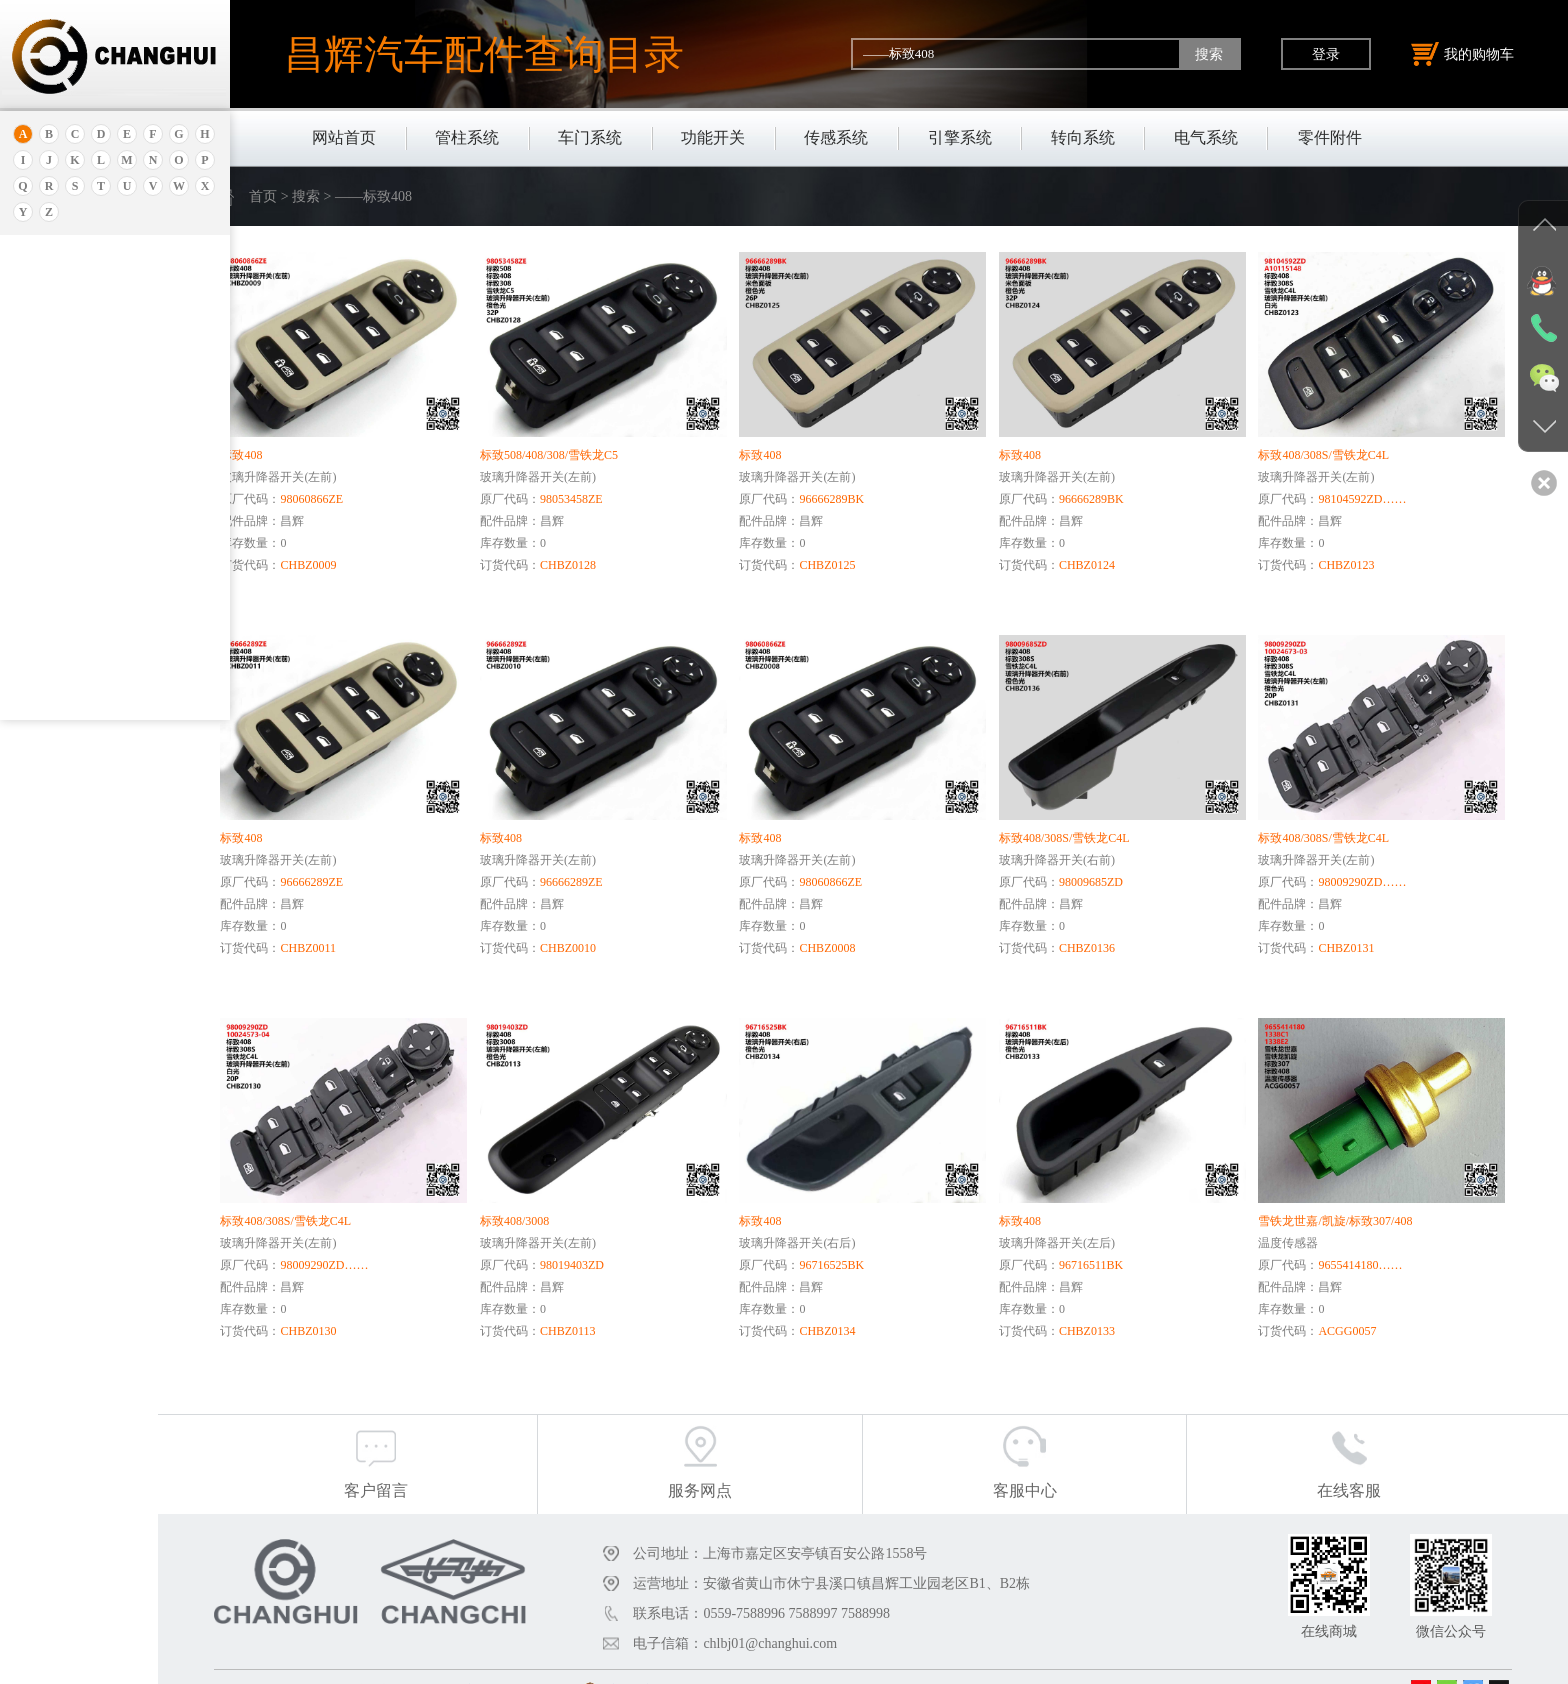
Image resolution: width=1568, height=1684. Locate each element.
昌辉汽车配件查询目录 (484, 54)
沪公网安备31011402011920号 (753, 1662)
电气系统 (1206, 137)
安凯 (43, 312)
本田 (43, 478)
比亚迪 (49, 653)
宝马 (43, 528)
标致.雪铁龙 (64, 678)
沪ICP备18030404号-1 (587, 1662)
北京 (43, 403)
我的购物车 (1463, 54)
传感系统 (836, 137)
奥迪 (43, 287)
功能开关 (713, 137)
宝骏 (43, 503)
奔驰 (43, 603)
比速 (43, 628)
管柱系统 (467, 137)
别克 (43, 453)
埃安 (43, 337)
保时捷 (49, 428)
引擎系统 (960, 137)
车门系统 (590, 137)
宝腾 (43, 553)
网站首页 (344, 137)
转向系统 (1083, 137)
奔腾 (43, 578)
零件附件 (1330, 137)
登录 (1326, 54)
